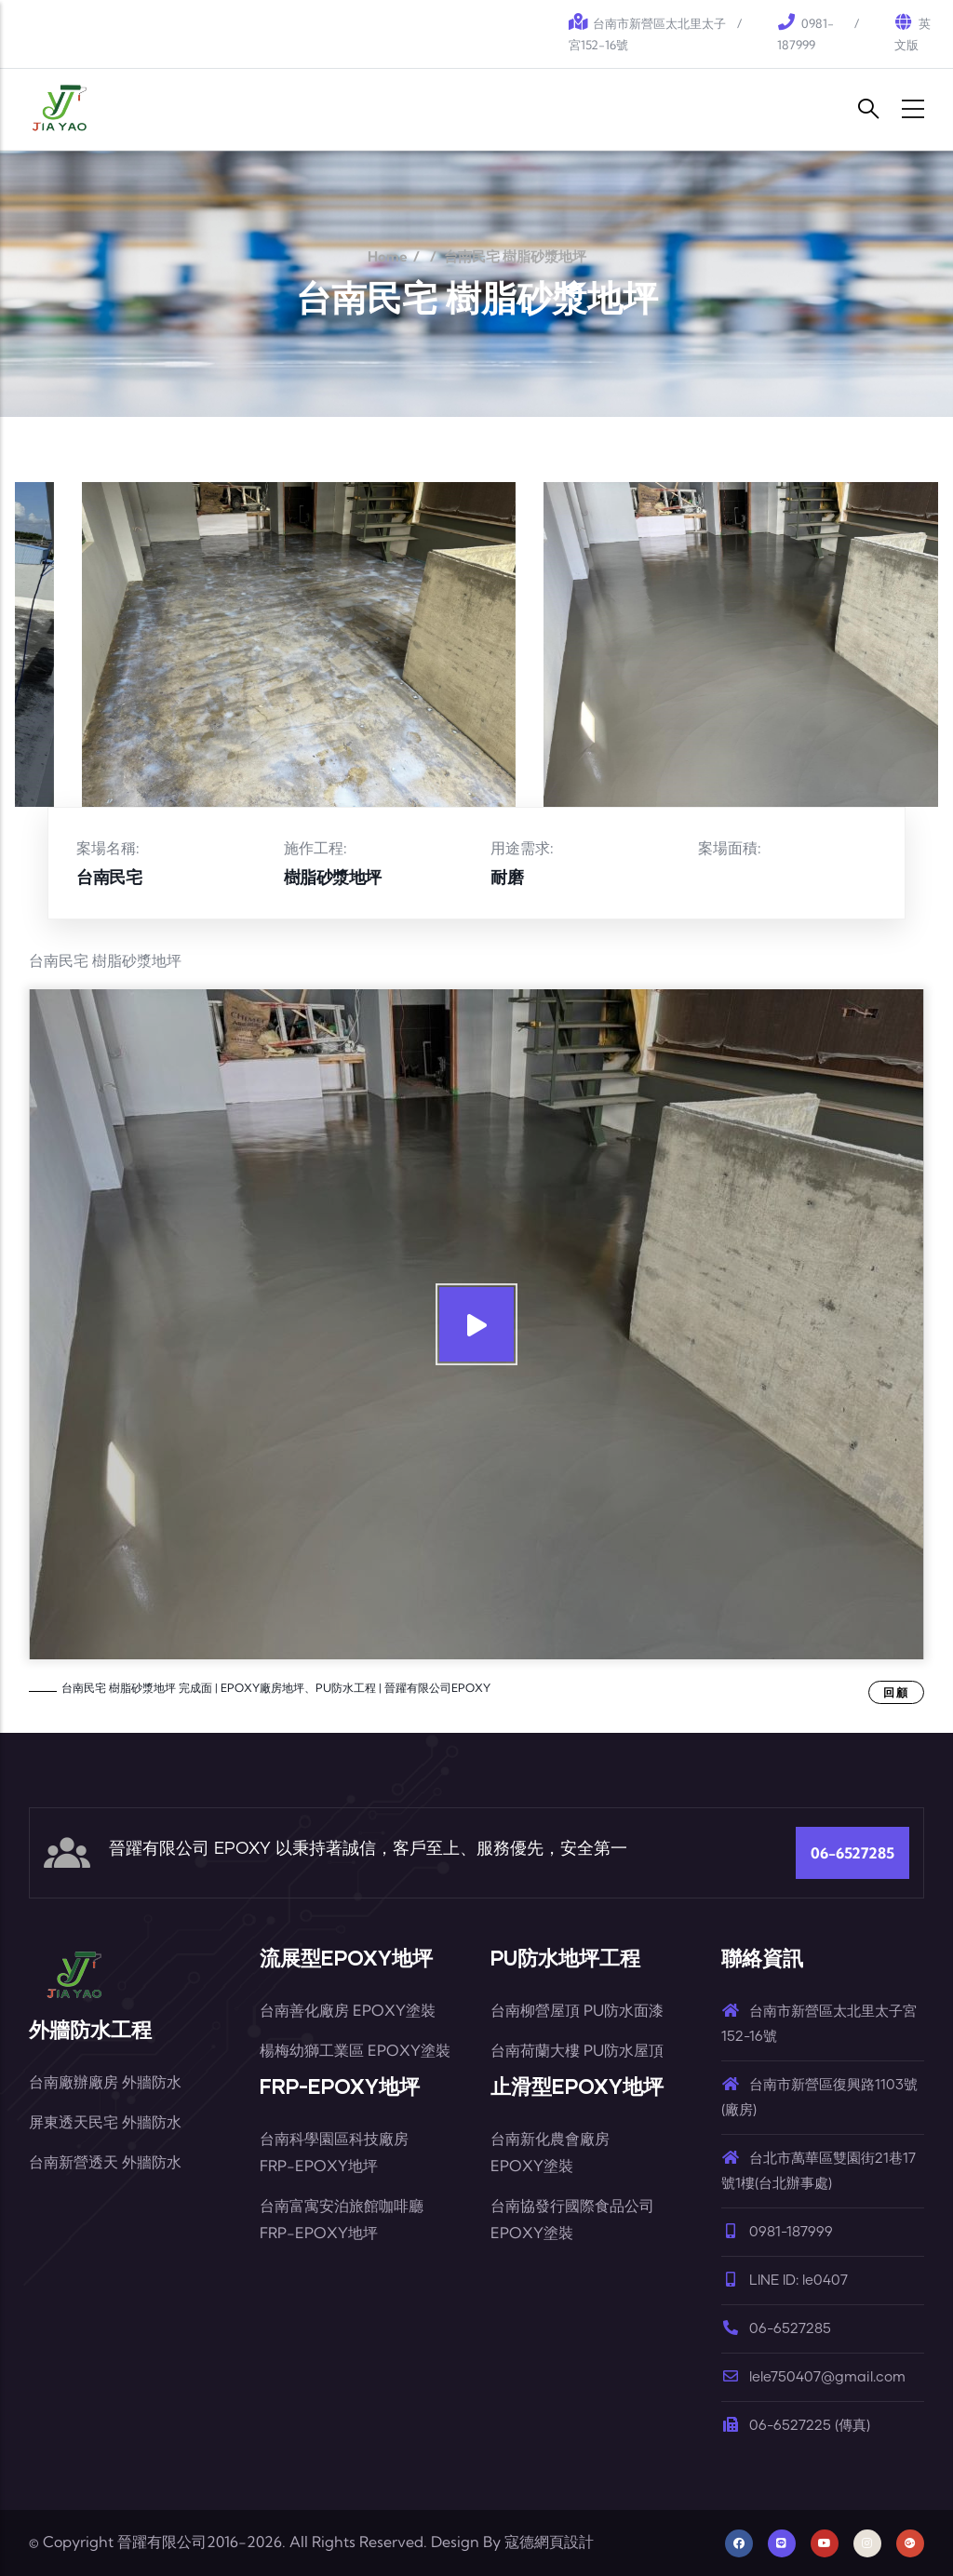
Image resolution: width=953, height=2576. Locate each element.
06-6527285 (852, 1853)
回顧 (896, 1692)
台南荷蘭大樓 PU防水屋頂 (577, 2050)
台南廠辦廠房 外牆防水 (105, 2082)
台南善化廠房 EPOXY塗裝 (348, 2010)
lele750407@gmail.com (813, 2377)
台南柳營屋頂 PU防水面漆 (577, 2010)
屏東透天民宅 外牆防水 (105, 2122)
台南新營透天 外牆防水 (105, 2162)
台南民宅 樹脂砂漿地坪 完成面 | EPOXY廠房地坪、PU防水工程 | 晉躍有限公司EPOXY (275, 1688)
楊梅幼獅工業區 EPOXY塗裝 (355, 2050)
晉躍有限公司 (162, 2541)
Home (388, 256)
